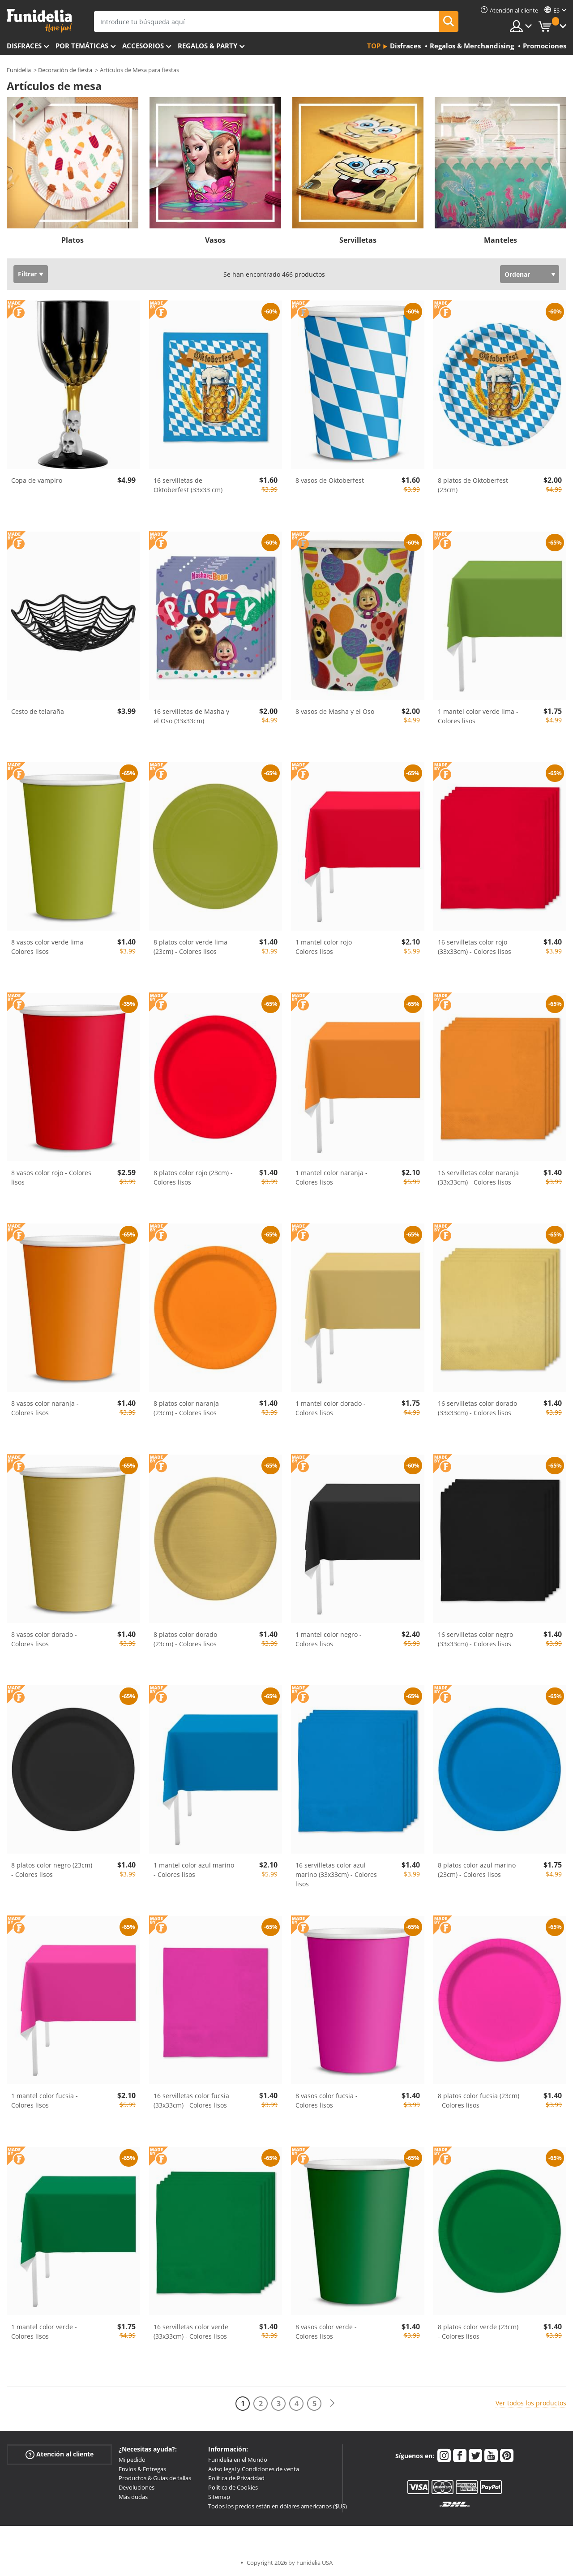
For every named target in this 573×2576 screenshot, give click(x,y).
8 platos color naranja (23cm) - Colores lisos (186, 1408)
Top (374, 45)
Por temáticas (82, 45)
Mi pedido (132, 2460)
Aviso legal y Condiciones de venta (253, 2469)
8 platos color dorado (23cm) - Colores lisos (185, 1639)
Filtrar (27, 274)
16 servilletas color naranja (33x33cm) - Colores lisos (478, 1177)
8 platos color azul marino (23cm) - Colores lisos (477, 1870)
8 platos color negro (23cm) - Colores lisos (51, 1870)
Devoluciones (136, 2487)
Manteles (500, 240)
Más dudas (133, 2497)
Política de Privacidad (236, 2478)
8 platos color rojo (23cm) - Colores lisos (193, 1177)
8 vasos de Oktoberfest (329, 480)
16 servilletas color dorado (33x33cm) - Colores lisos (477, 1408)
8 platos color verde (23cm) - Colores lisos (478, 2331)
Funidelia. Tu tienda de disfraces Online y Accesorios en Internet (39, 21)
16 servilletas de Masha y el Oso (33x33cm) (191, 716)
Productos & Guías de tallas (155, 2478)
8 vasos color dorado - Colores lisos (44, 1639)
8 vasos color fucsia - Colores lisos (326, 2100)
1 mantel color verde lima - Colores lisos (478, 716)
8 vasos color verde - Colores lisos (326, 2331)
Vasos (215, 240)
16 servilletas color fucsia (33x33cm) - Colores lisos (191, 2100)
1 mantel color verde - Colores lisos (44, 2331)
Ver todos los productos (531, 2403)
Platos (72, 240)
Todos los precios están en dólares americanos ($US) (277, 2506)
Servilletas (357, 240)
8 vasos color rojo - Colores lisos (51, 1177)
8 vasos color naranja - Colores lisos (45, 1408)
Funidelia (19, 70)
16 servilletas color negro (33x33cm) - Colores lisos (475, 1639)
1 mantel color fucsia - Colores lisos (44, 2100)
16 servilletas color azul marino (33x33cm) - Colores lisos (336, 1874)
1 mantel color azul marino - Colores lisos (194, 1870)
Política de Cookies (233, 2487)
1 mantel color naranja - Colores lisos (331, 1177)
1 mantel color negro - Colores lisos (328, 1639)
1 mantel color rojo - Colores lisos (325, 947)
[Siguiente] (332, 2403)
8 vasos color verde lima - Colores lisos (49, 947)
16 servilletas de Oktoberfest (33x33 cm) (188, 485)
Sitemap (219, 2497)
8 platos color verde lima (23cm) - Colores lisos (190, 947)
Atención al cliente (60, 2454)
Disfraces (24, 45)
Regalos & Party (207, 45)
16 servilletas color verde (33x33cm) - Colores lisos (191, 2331)
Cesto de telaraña (37, 711)
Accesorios (143, 45)
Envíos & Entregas (142, 2469)
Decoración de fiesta (65, 70)
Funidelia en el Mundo (237, 2460)
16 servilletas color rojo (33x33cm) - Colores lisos (474, 947)
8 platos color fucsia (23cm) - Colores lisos (478, 2100)
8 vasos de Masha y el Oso (334, 711)
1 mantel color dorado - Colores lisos (330, 1408)
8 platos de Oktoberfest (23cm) (473, 485)
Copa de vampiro (36, 480)
